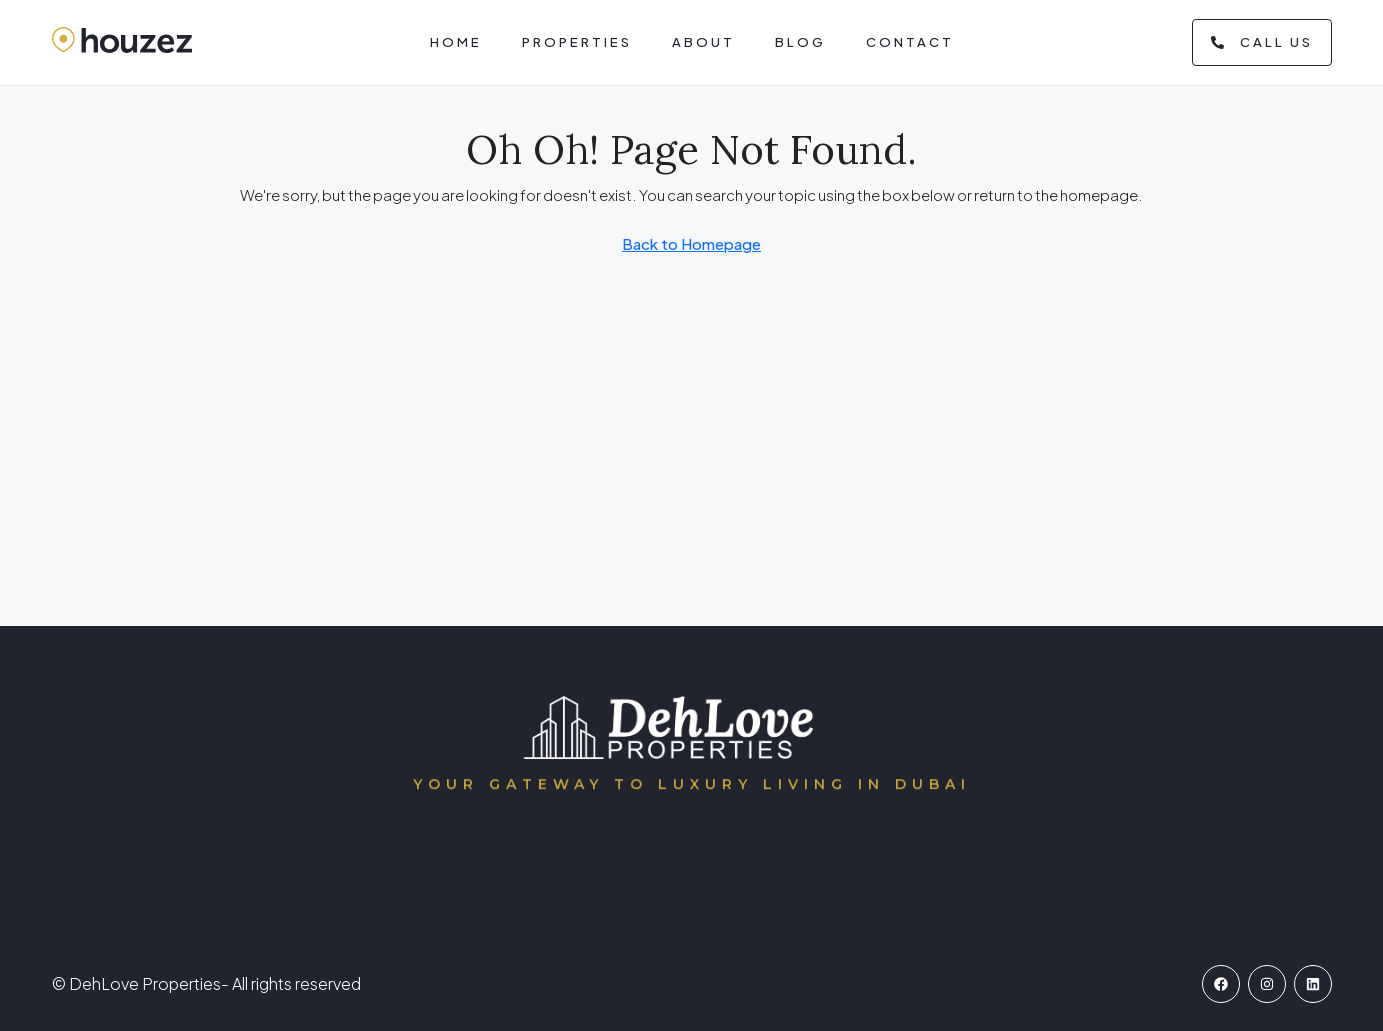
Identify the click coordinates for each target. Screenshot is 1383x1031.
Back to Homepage (691, 243)
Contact (910, 42)
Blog (800, 42)
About (703, 42)
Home (456, 42)
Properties (577, 42)
